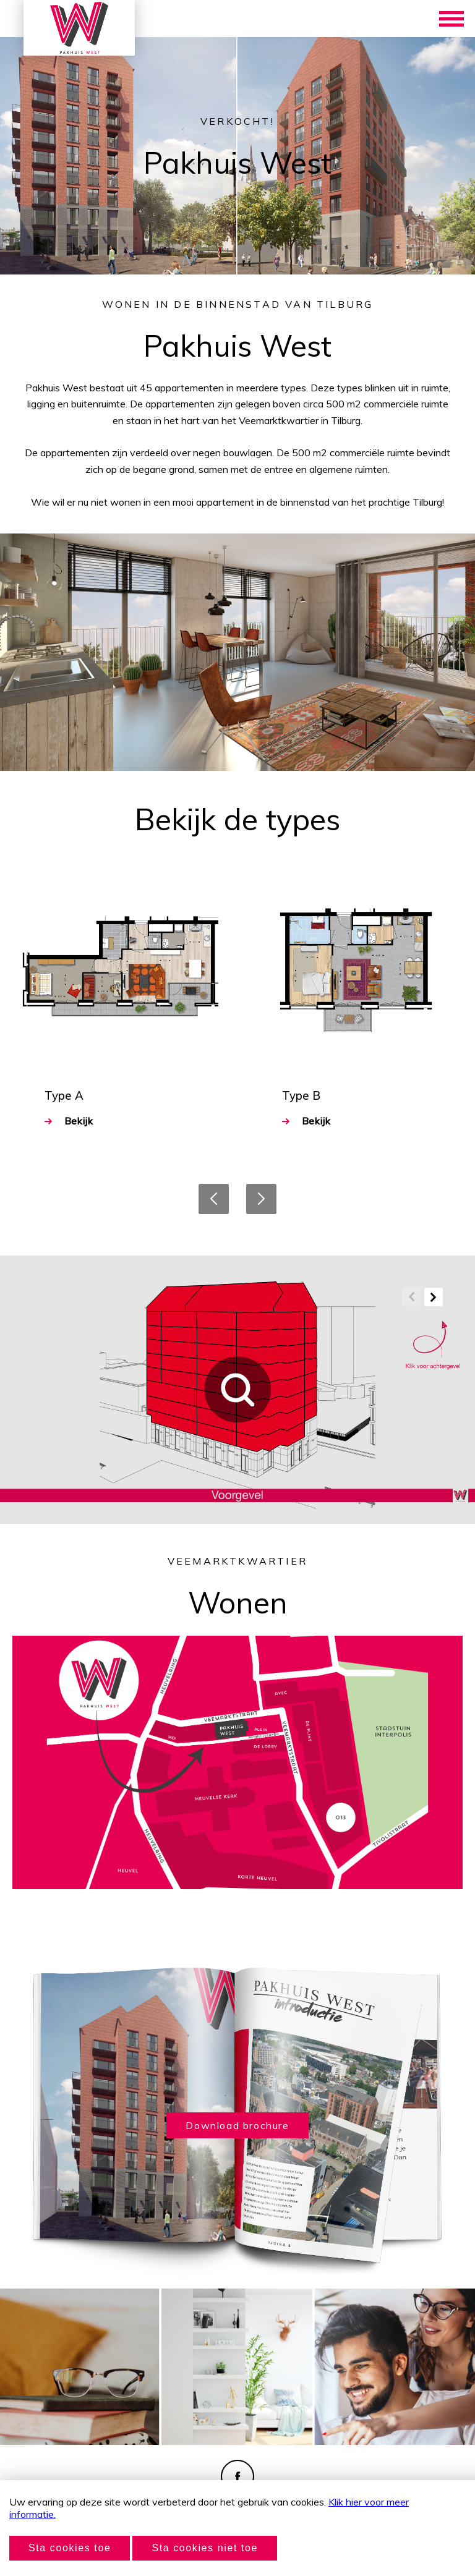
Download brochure (237, 2125)
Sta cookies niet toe (205, 2548)
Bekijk (69, 1121)
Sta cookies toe (69, 2548)
